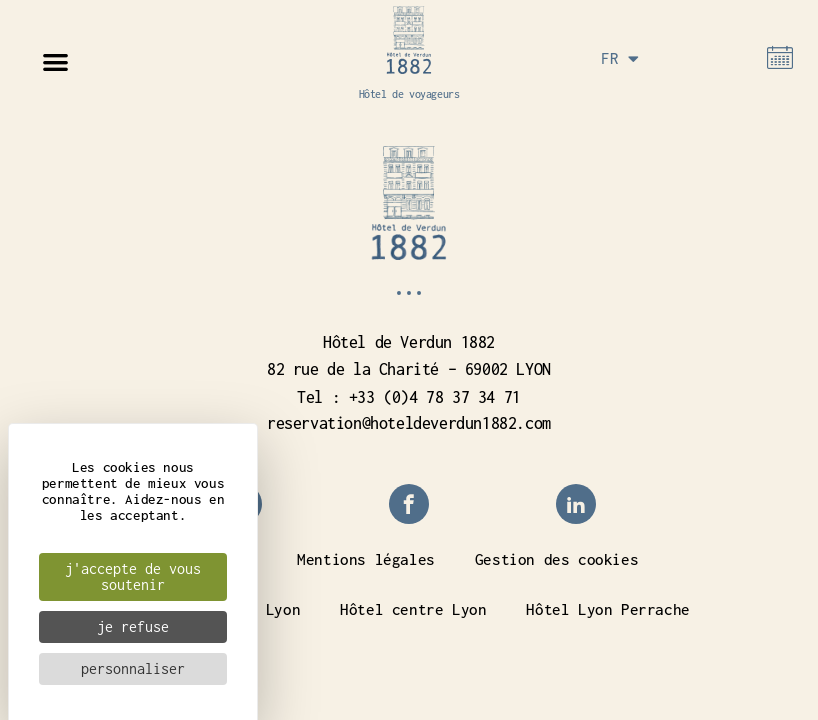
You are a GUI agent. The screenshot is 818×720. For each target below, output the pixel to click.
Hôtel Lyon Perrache (607, 609)
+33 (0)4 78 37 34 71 (435, 397)
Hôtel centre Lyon (413, 609)
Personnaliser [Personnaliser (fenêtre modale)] (133, 668)
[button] (56, 61)
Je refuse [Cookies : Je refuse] (133, 626)
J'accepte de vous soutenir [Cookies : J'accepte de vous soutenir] (133, 576)
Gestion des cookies (556, 559)
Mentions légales (366, 559)
